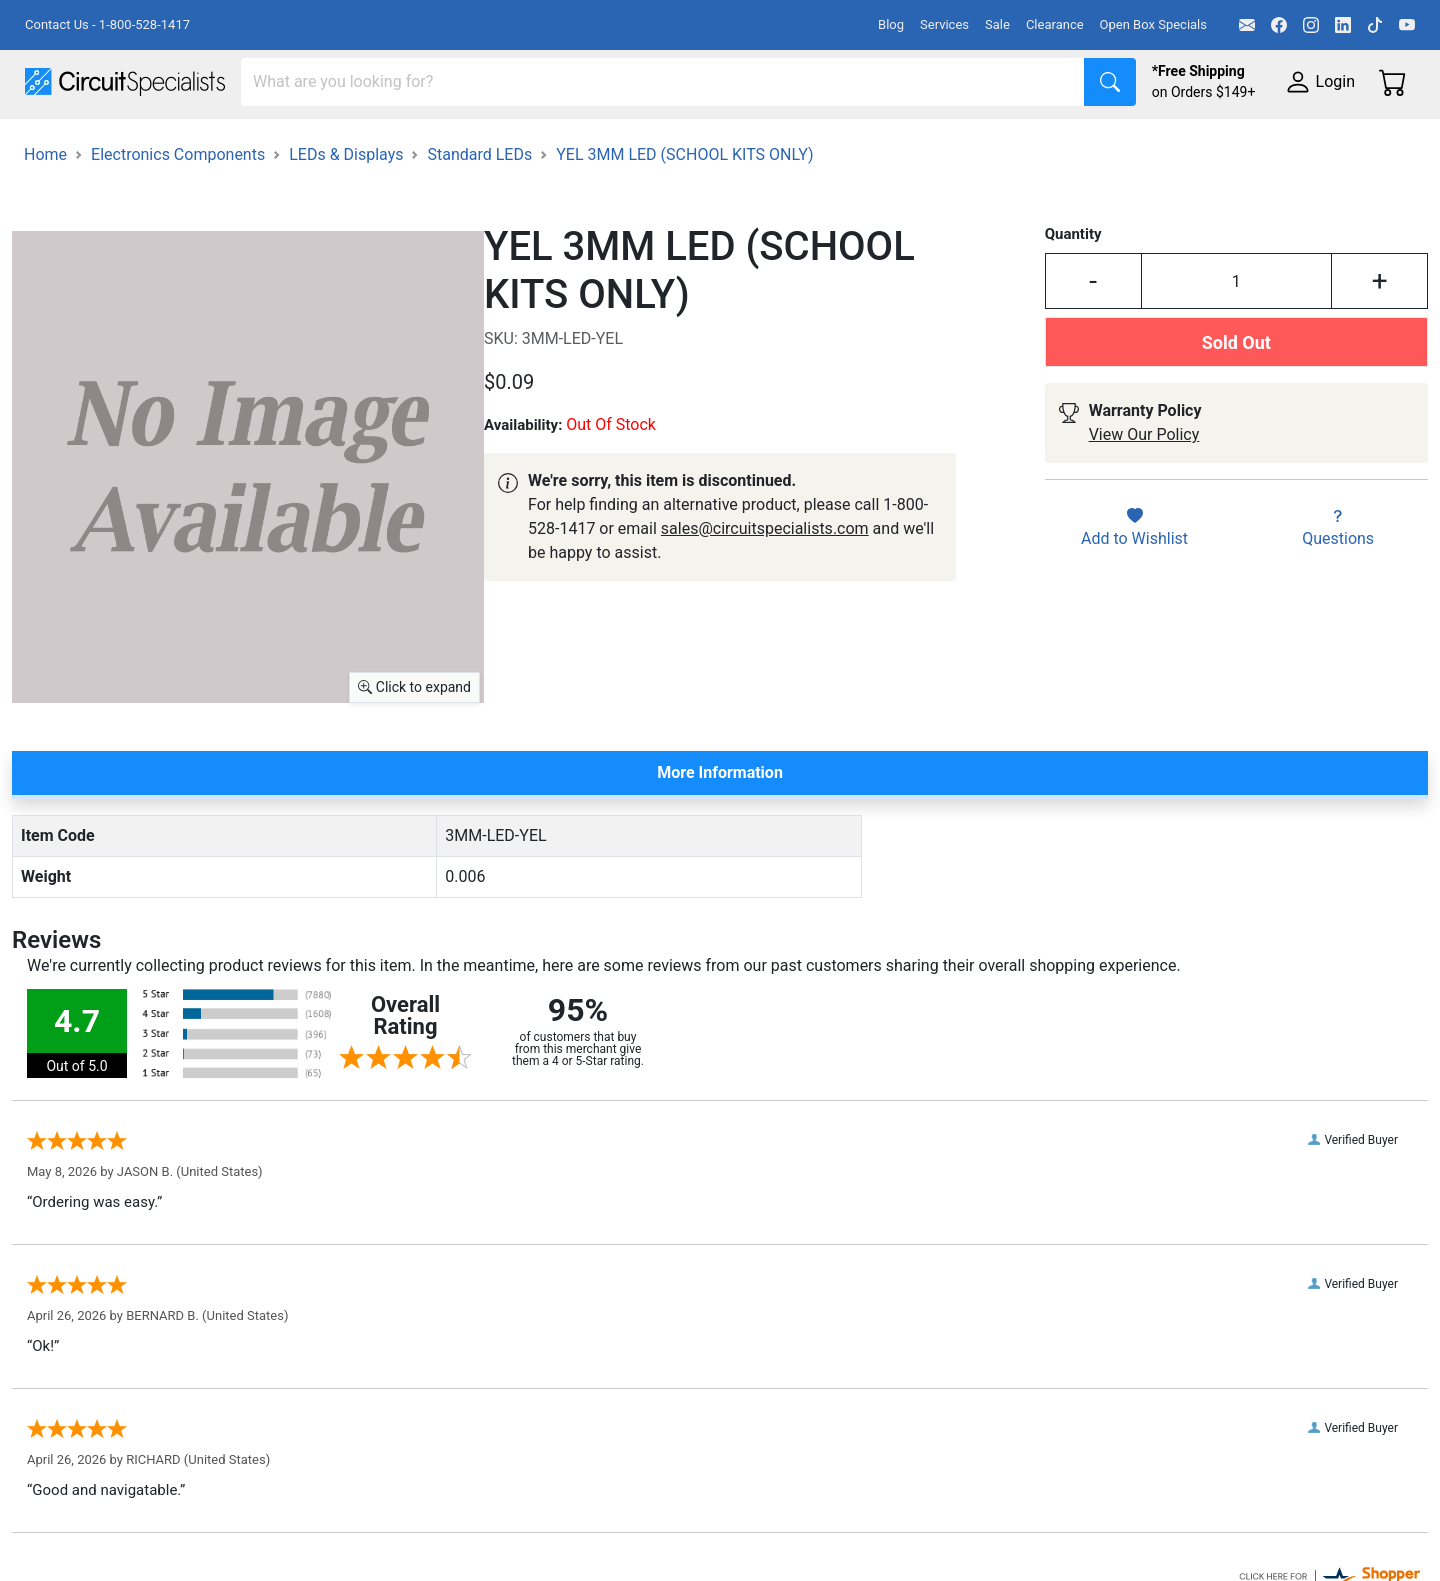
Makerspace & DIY (624, 141)
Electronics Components (1078, 141)
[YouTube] (1407, 25)
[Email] (1247, 25)
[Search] (663, 82)
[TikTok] (1375, 25)
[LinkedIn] (1343, 25)
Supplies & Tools (1261, 141)
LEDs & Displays (346, 205)
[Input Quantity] (1237, 333)
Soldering (761, 141)
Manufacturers (174, 141)
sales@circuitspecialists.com (765, 579)
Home (45, 205)
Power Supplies (468, 141)
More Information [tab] (720, 823)
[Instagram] (1311, 25)
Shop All (55, 141)
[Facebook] (1279, 25)
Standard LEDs (479, 205)
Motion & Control (893, 141)
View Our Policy (1144, 486)
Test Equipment (319, 141)
